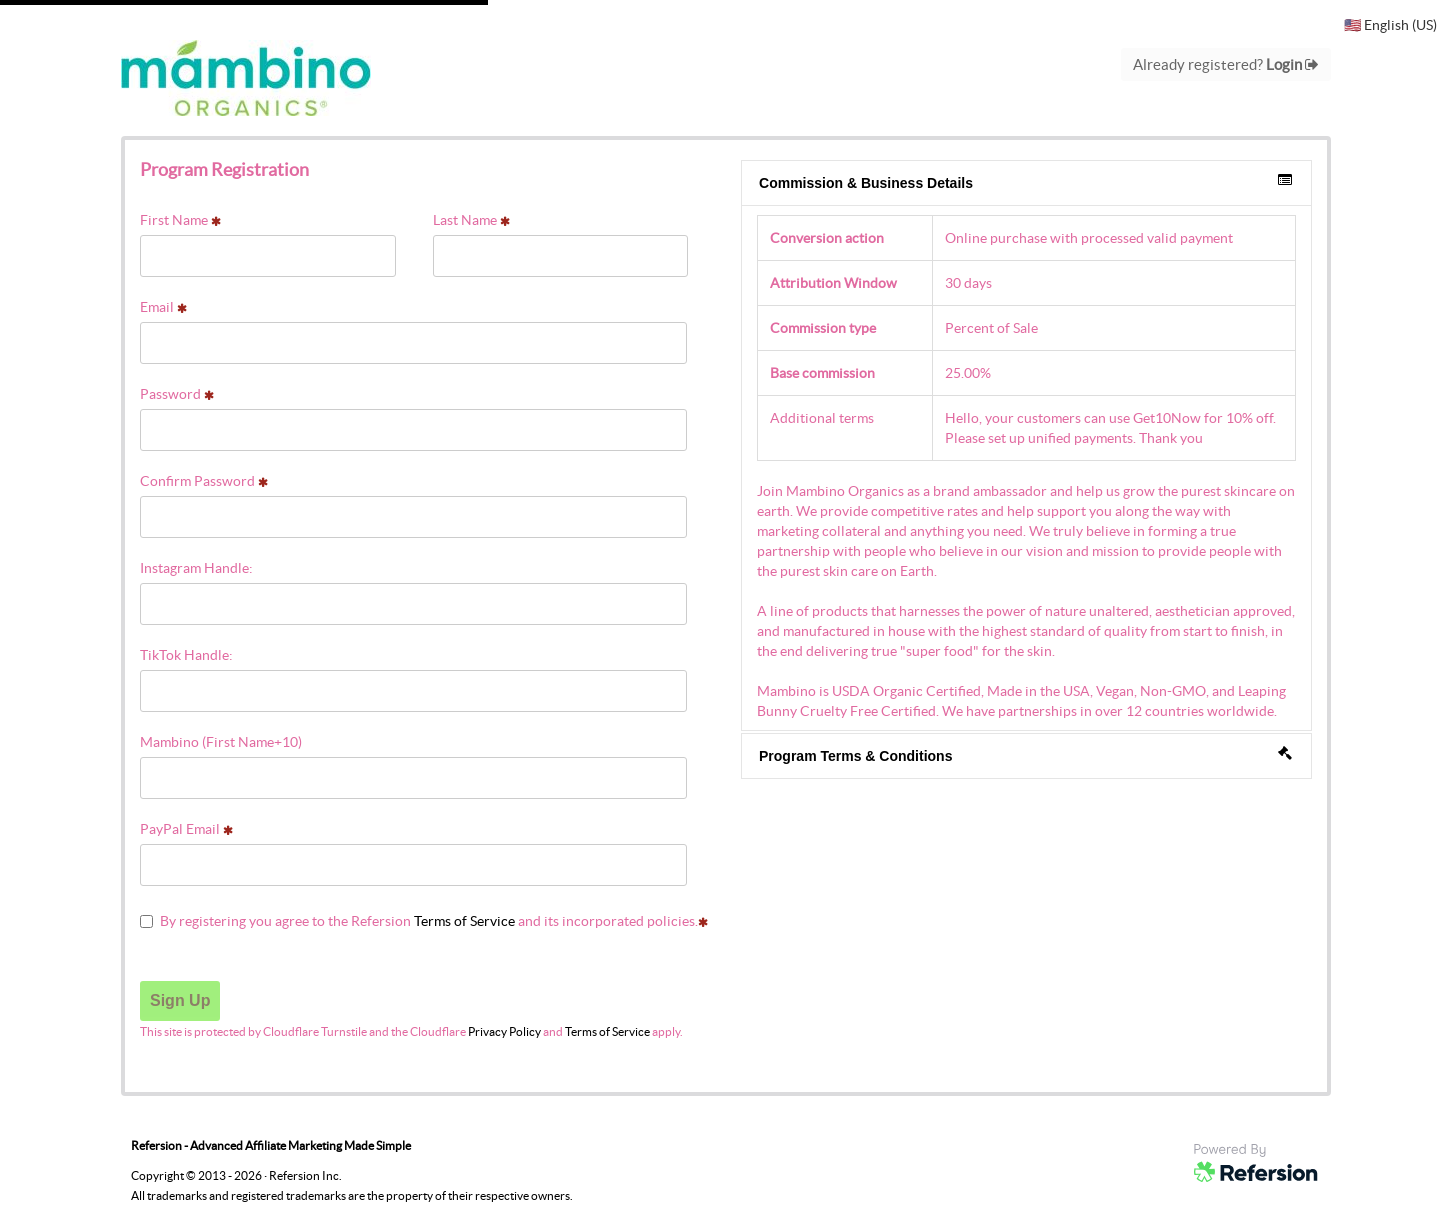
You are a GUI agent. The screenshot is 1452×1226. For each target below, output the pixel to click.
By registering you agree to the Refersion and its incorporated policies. (424, 921)
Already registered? (1226, 64)
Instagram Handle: (196, 568)
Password (177, 394)
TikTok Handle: (186, 655)
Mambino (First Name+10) (221, 742)
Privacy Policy (504, 1031)
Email (163, 307)
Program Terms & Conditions (1025, 755)
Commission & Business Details (1025, 182)
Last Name (471, 220)
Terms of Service (464, 921)
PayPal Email (186, 829)
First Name (180, 220)
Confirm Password (204, 481)
